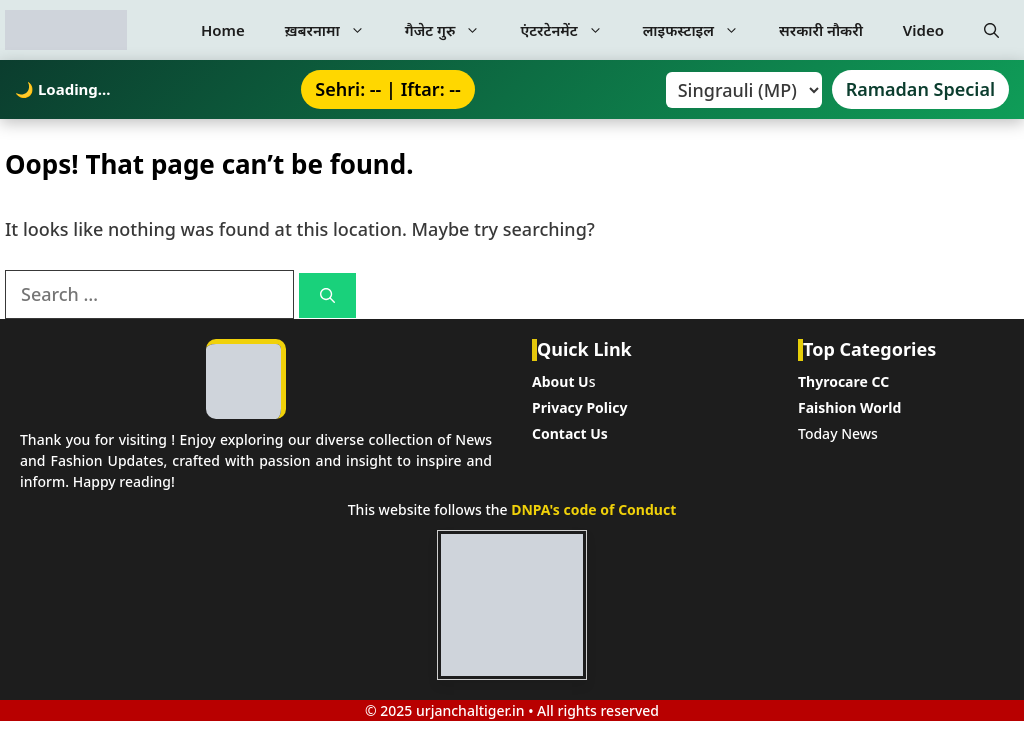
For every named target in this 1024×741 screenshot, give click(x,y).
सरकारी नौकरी (821, 30)
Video (923, 30)
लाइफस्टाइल (701, 30)
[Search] (327, 295)
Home (223, 30)
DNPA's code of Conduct (593, 509)
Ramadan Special (920, 89)
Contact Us (570, 433)
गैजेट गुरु (453, 30)
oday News (841, 433)
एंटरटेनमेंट (571, 30)
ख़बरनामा (335, 30)
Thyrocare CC (843, 381)
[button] (991, 30)
